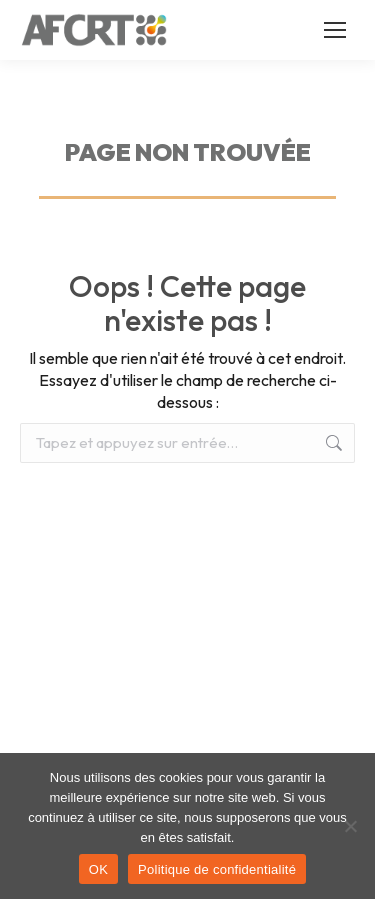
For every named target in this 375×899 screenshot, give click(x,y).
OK (98, 869)
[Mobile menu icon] (335, 30)
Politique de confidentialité (217, 869)
